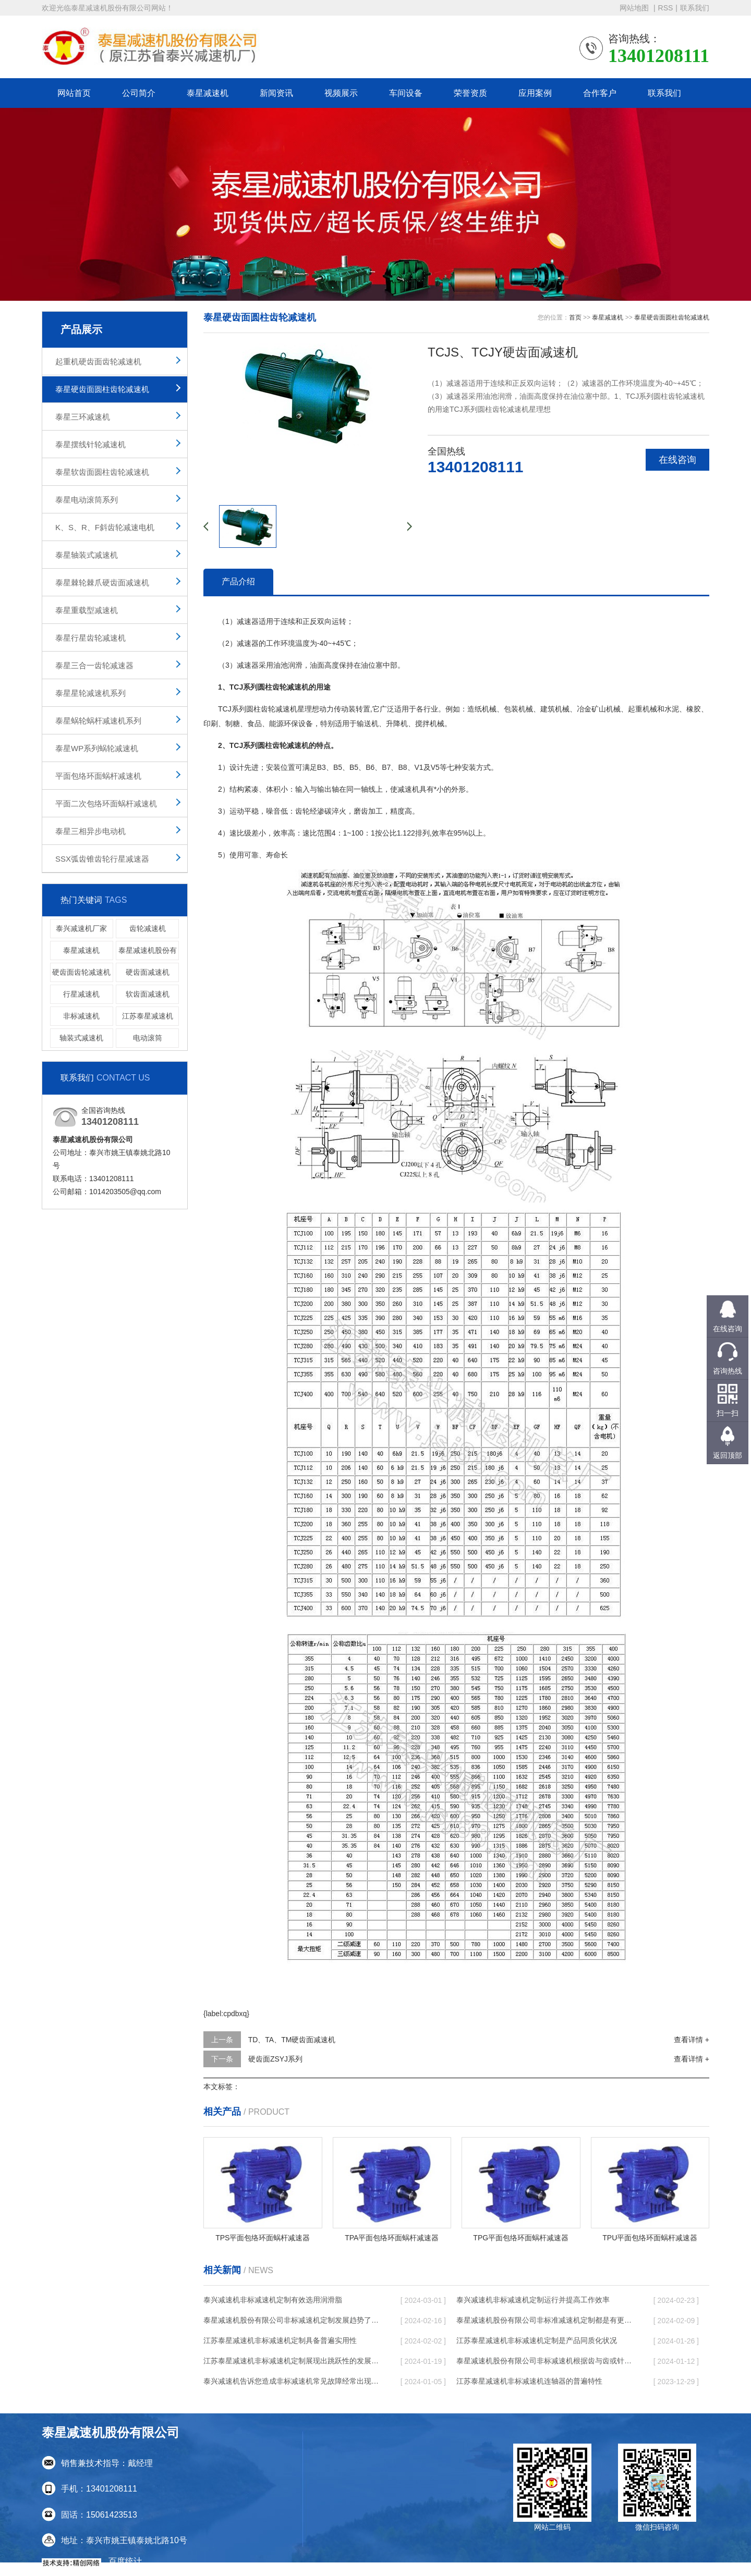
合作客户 (599, 93)
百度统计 (125, 2561)
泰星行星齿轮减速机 (90, 637)
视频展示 (341, 93)
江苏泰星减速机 (147, 1016)
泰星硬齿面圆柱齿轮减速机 (102, 389)
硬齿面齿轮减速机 (81, 972)
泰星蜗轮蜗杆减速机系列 (98, 720)
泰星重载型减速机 (86, 610)
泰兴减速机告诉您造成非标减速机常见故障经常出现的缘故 (292, 2381)
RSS (665, 8)
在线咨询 (677, 460)
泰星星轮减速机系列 (90, 693)
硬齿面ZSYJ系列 (275, 2059)
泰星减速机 (207, 93)
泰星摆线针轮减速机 (90, 444)
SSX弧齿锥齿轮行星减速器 (102, 858)
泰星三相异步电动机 (90, 831)
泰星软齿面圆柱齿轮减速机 (102, 472)
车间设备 (405, 93)
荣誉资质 (470, 93)
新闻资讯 (276, 93)
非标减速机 (81, 1016)
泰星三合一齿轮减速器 (94, 665)
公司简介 (138, 93)
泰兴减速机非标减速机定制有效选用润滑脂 (272, 2300)
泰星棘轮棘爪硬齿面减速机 (102, 582)
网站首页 (74, 93)
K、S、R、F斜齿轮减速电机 (104, 527)
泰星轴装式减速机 (86, 554)
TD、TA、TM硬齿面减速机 (292, 2039)
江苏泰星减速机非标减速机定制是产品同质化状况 (536, 2340)
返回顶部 (727, 1455)
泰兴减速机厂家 (81, 928)
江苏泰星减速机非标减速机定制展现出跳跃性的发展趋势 (292, 2361)
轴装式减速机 (81, 1038)
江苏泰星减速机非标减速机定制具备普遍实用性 (280, 2340)
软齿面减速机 (147, 994)
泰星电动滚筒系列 (86, 499)
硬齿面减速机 (147, 972)
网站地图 (635, 8)
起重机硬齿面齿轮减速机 (98, 361)
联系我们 (694, 8)
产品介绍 (238, 581)
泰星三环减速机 (82, 416)
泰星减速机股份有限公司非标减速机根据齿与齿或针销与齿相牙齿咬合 (545, 2361)
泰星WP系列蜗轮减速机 (96, 748)
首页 (575, 317)
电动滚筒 (147, 1038)
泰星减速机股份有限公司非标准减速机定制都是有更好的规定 (545, 2320)
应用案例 (535, 93)
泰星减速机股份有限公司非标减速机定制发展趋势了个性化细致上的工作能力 (292, 2320)
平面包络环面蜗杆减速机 (98, 775)
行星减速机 (81, 994)
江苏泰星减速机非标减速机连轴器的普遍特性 (529, 2381)
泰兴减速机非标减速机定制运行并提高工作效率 (533, 2300)
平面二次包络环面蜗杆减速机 (106, 803)
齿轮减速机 (147, 928)
